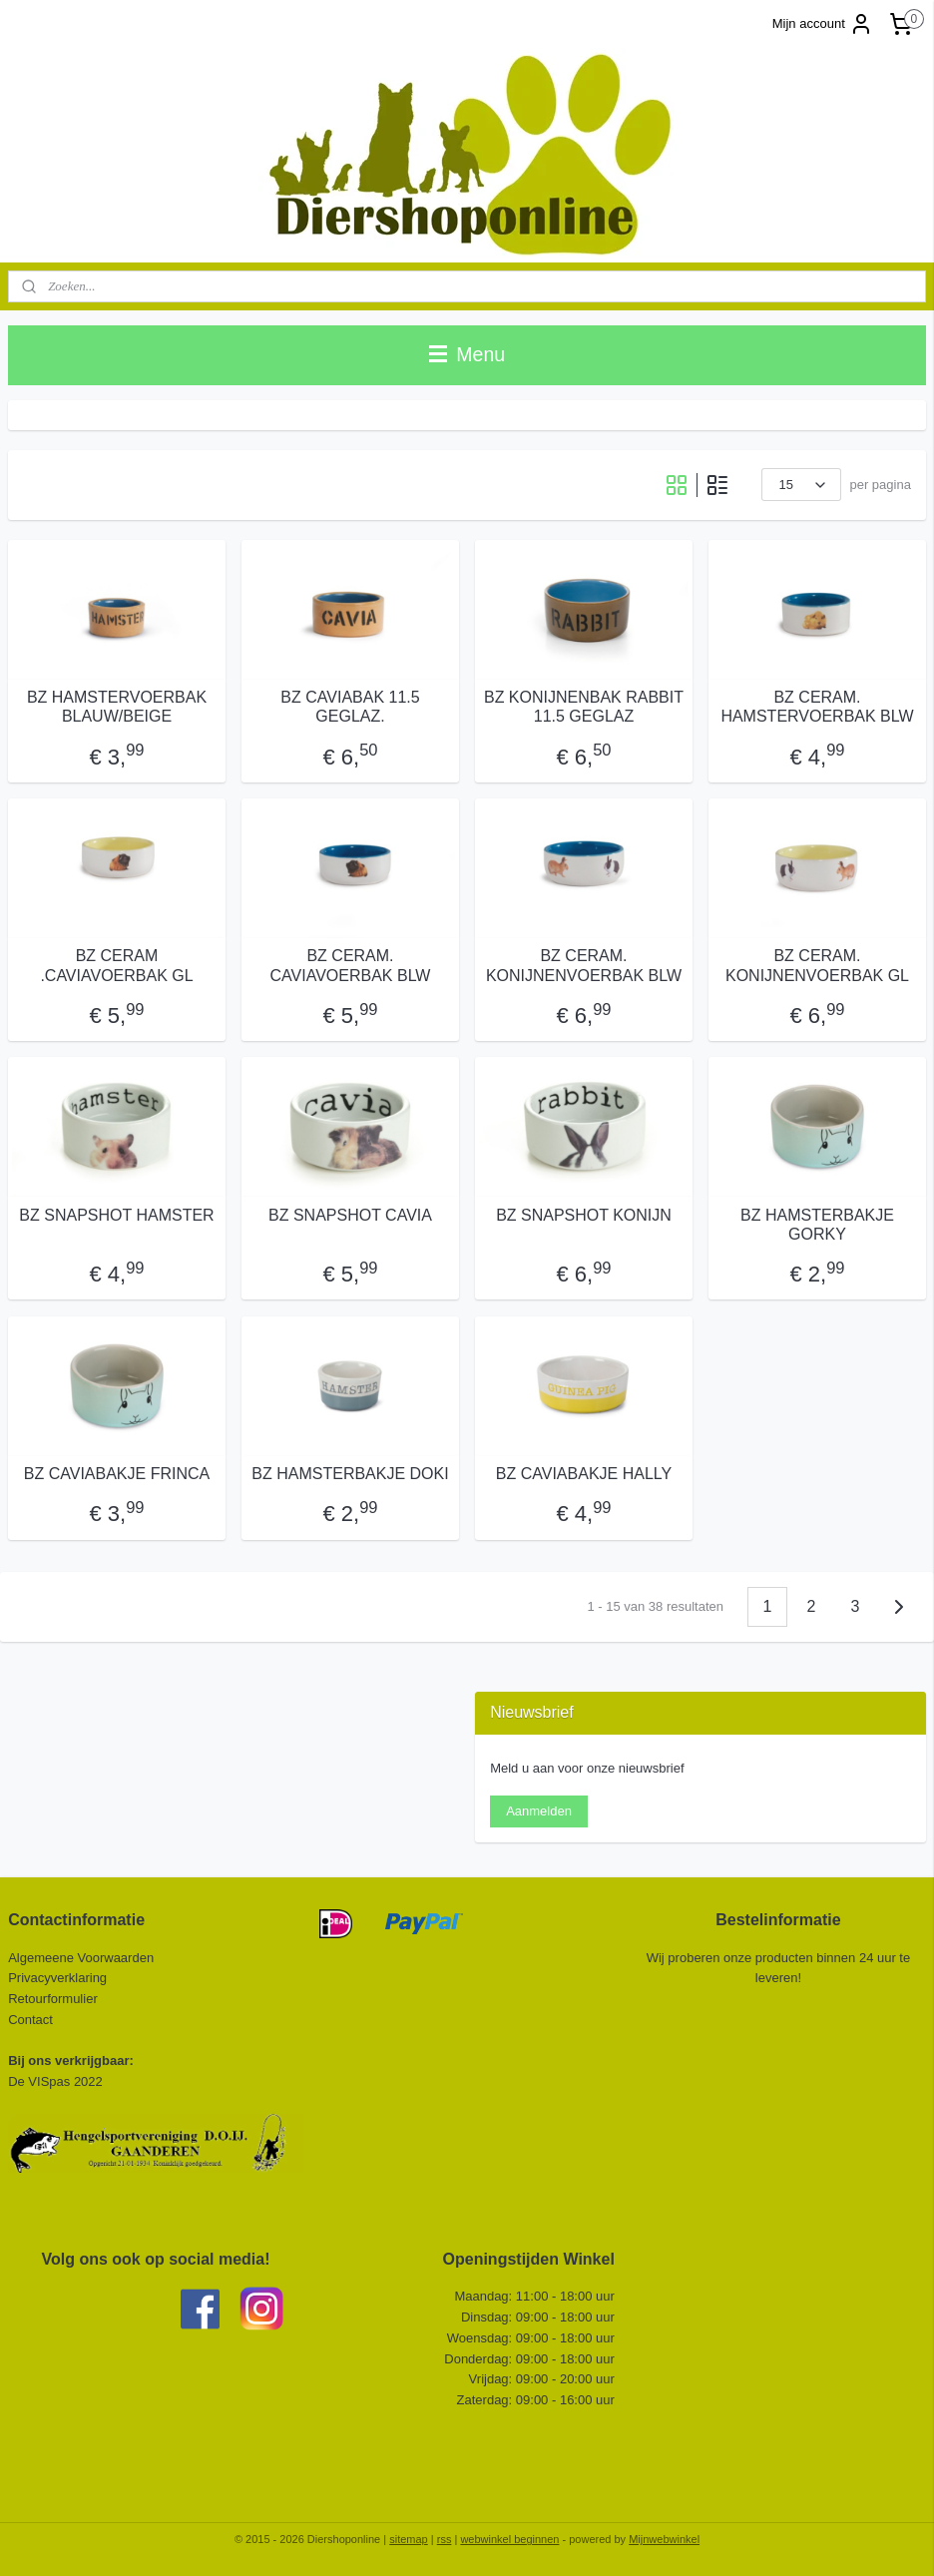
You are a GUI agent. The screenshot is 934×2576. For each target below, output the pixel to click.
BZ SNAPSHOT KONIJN (584, 1215)
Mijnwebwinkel (664, 2539)
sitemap (408, 2539)
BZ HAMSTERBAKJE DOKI (349, 1473)
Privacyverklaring (57, 1977)
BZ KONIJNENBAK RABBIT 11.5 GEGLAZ (584, 707)
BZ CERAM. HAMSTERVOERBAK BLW (816, 707)
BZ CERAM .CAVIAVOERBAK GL (116, 965)
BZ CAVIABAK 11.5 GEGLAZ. (349, 707)
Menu (467, 354)
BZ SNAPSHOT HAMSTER (116, 1215)
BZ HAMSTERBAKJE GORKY (817, 1225)
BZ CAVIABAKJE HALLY (584, 1473)
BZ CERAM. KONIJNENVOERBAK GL (817, 965)
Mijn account (822, 24)
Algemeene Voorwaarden (81, 1957)
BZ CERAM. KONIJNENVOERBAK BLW (584, 965)
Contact (32, 2019)
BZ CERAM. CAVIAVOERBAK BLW (350, 965)
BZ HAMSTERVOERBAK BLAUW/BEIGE (117, 707)
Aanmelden (539, 1810)
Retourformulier (53, 1998)
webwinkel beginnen (509, 2539)
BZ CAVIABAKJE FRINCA (117, 1473)
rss (444, 2539)
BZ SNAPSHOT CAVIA (350, 1215)
